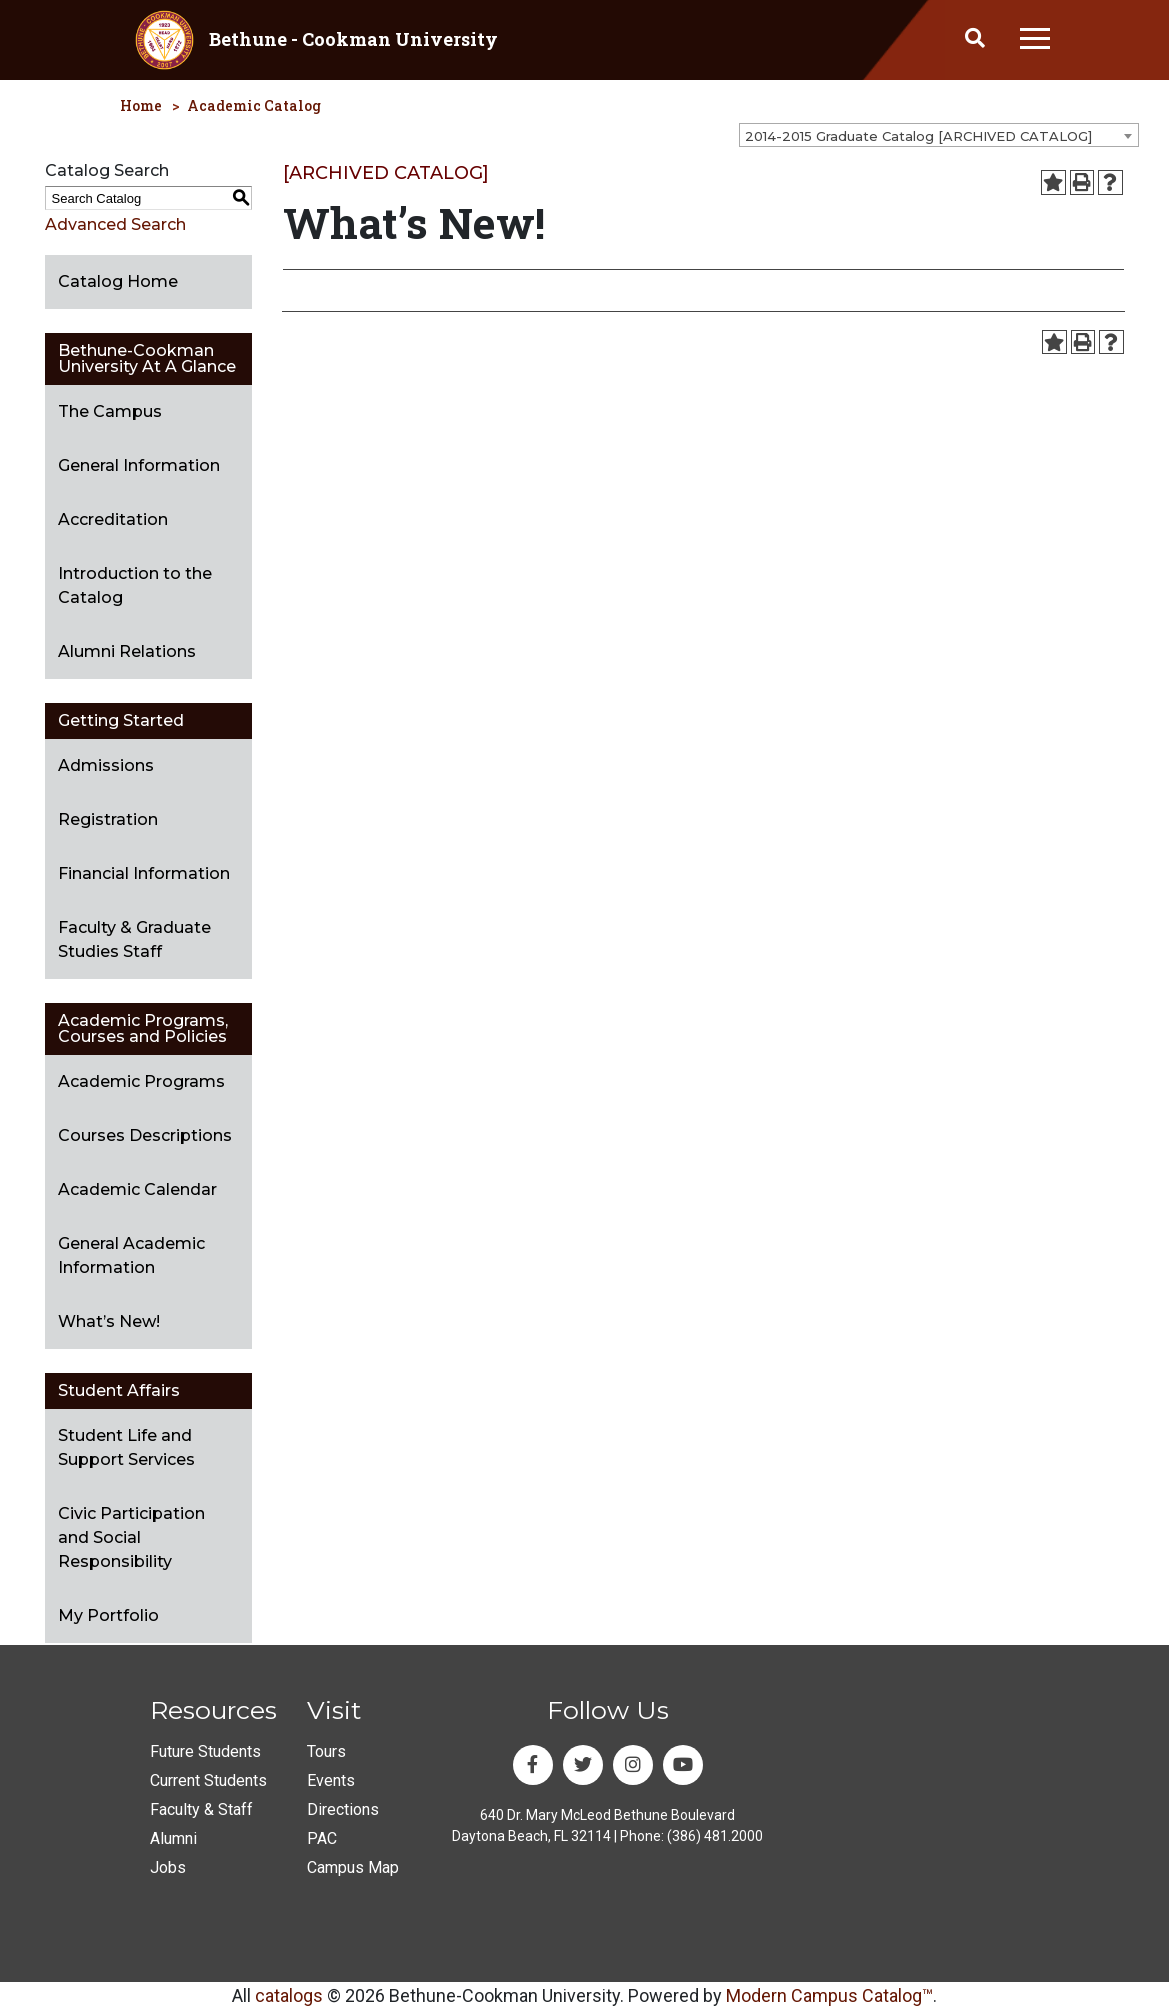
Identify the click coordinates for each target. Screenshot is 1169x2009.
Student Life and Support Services (126, 1447)
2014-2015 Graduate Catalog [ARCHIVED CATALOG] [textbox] (918, 136)
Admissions (106, 765)
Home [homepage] (141, 105)
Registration (108, 819)
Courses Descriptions (145, 1135)
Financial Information (144, 873)
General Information (139, 465)
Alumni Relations (127, 651)
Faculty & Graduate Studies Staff (134, 939)
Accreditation (113, 519)
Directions (343, 1809)
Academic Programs (141, 1081)
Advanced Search (115, 224)
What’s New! (109, 1321)
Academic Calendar (137, 1189)
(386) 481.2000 (715, 1836)
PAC (322, 1838)
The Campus (110, 411)
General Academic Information (131, 1255)
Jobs (168, 1867)
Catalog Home (118, 281)
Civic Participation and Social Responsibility (131, 1537)
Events (331, 1780)
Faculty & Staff (201, 1809)
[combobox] (939, 135)
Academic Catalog (254, 105)
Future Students (205, 1751)
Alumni (173, 1838)
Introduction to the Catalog (135, 585)
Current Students (208, 1780)
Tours (326, 1751)
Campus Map (353, 1867)
